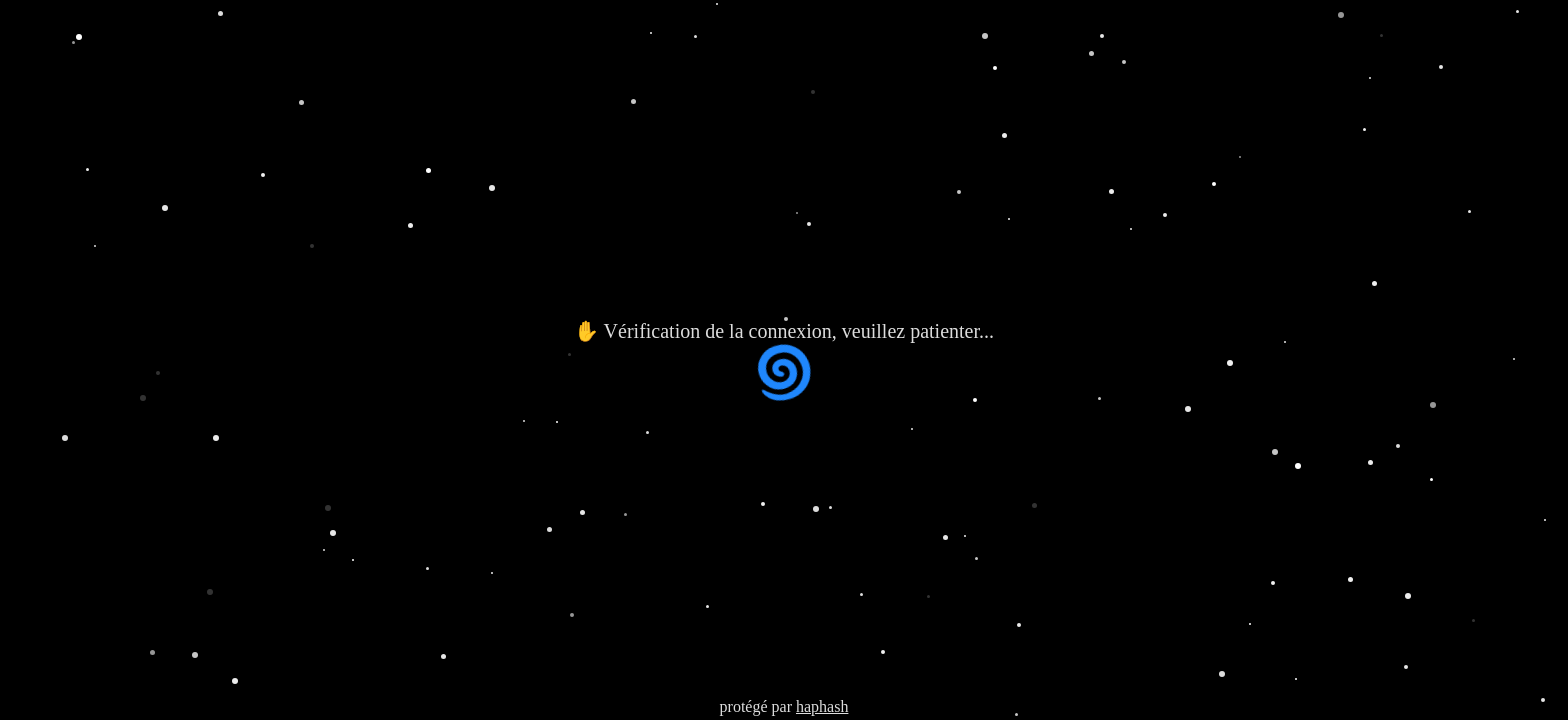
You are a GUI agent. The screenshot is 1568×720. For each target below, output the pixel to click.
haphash (822, 706)
